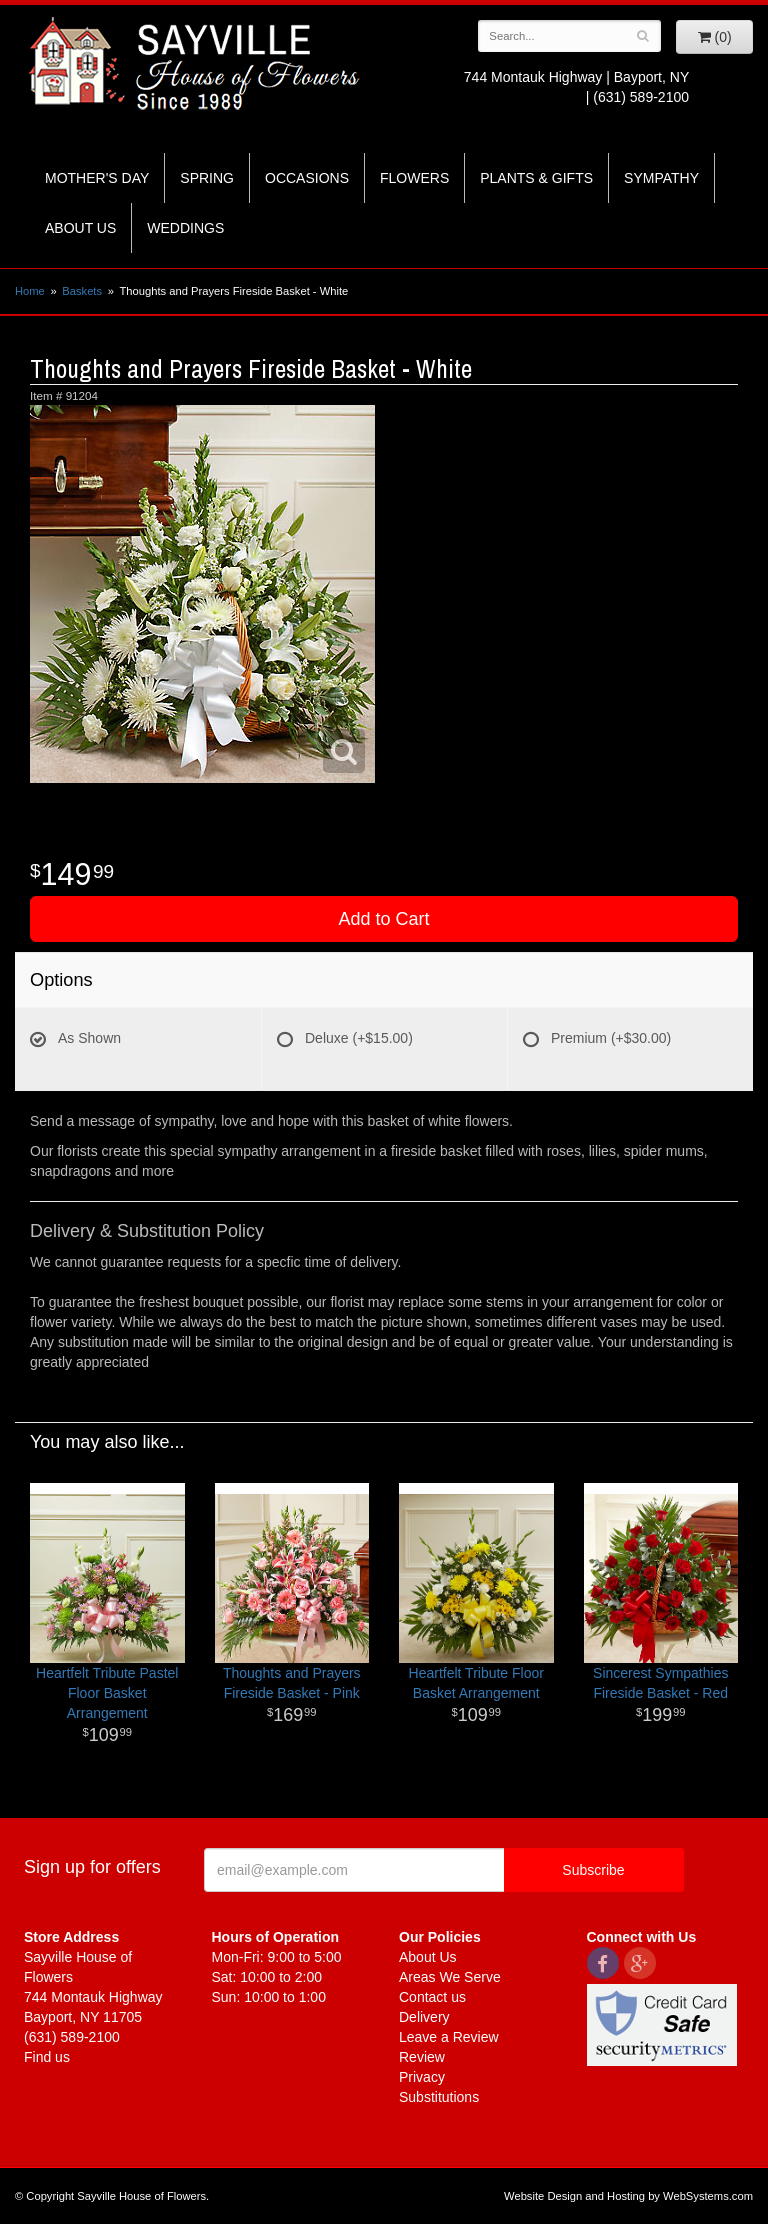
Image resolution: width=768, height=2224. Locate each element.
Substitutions (439, 2097)
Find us (47, 2057)
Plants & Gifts (536, 178)
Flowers (414, 178)
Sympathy (661, 178)
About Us (80, 228)
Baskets (82, 291)
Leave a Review (449, 2037)
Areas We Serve (450, 1977)
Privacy (422, 2077)
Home (30, 291)
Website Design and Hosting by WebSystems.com (628, 2196)
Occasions (307, 178)
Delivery (424, 2017)
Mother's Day (97, 178)
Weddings (185, 228)
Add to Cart (383, 919)
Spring (207, 178)
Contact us (432, 1997)
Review (422, 2057)
